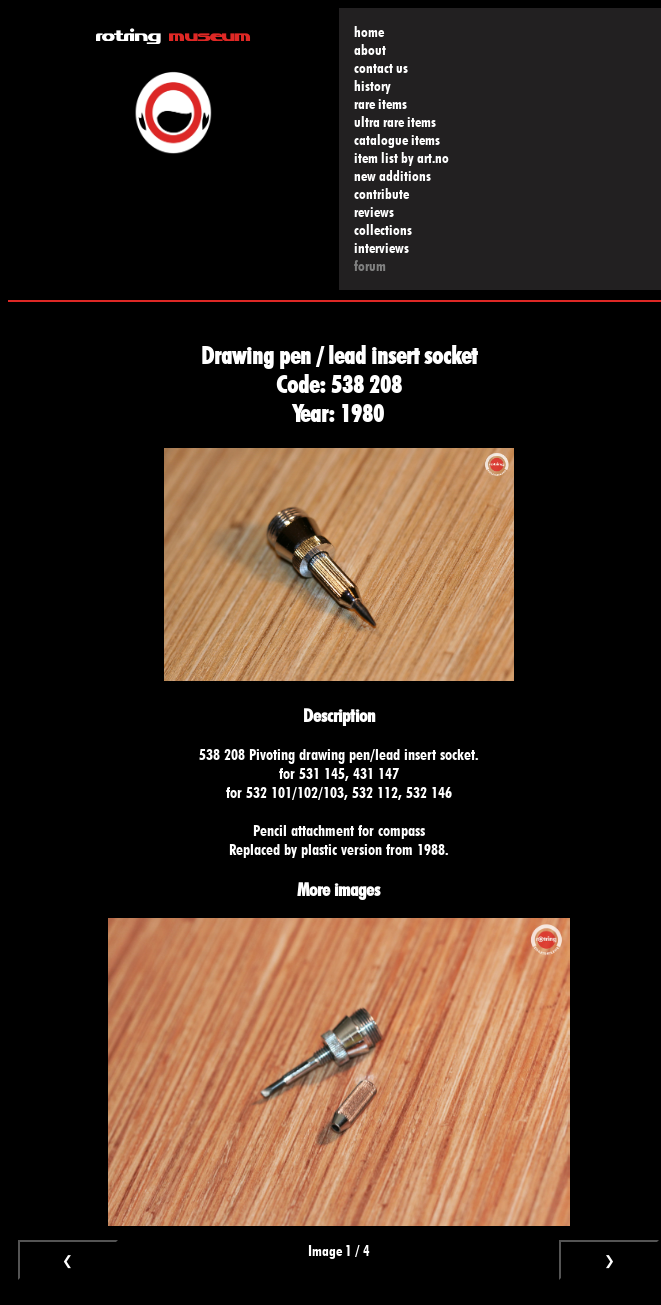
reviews (374, 212)
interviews (381, 248)
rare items (380, 104)
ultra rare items (395, 122)
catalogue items (397, 140)
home (369, 32)
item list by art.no (401, 158)
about (370, 50)
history (372, 86)
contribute (381, 194)
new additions (392, 176)
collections (383, 230)
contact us (381, 68)
